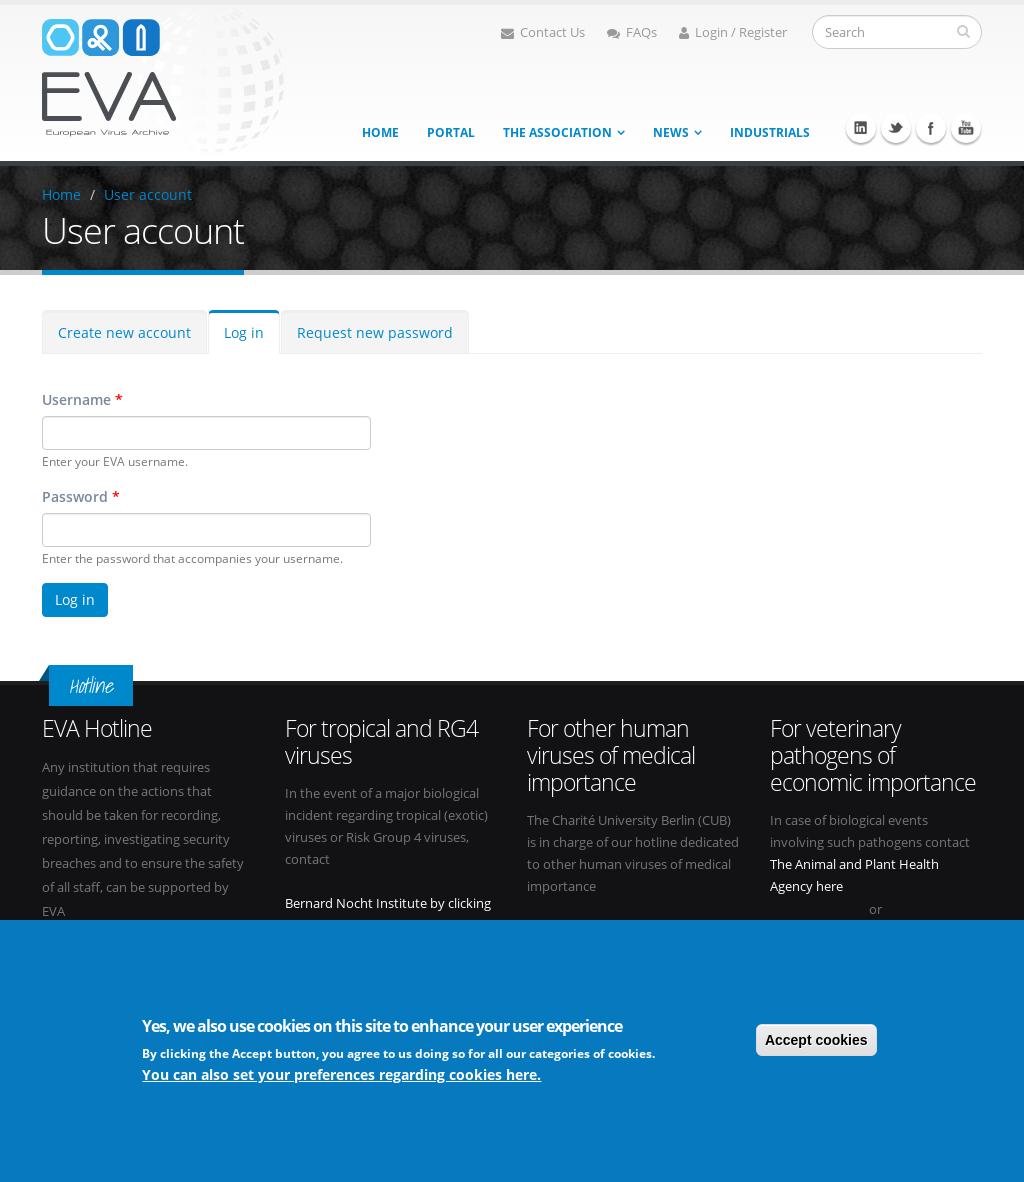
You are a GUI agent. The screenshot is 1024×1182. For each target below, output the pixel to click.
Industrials (770, 132)
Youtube (966, 128)
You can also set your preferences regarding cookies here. (341, 1075)
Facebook (931, 128)
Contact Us (543, 32)
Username (82, 399)
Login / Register (733, 32)
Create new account (124, 332)
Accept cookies (816, 1041)
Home (380, 132)
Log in (244, 332)
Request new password (375, 332)
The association (557, 132)
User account (148, 194)
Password (81, 496)
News (671, 132)
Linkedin (861, 128)
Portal (451, 132)
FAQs (632, 32)
